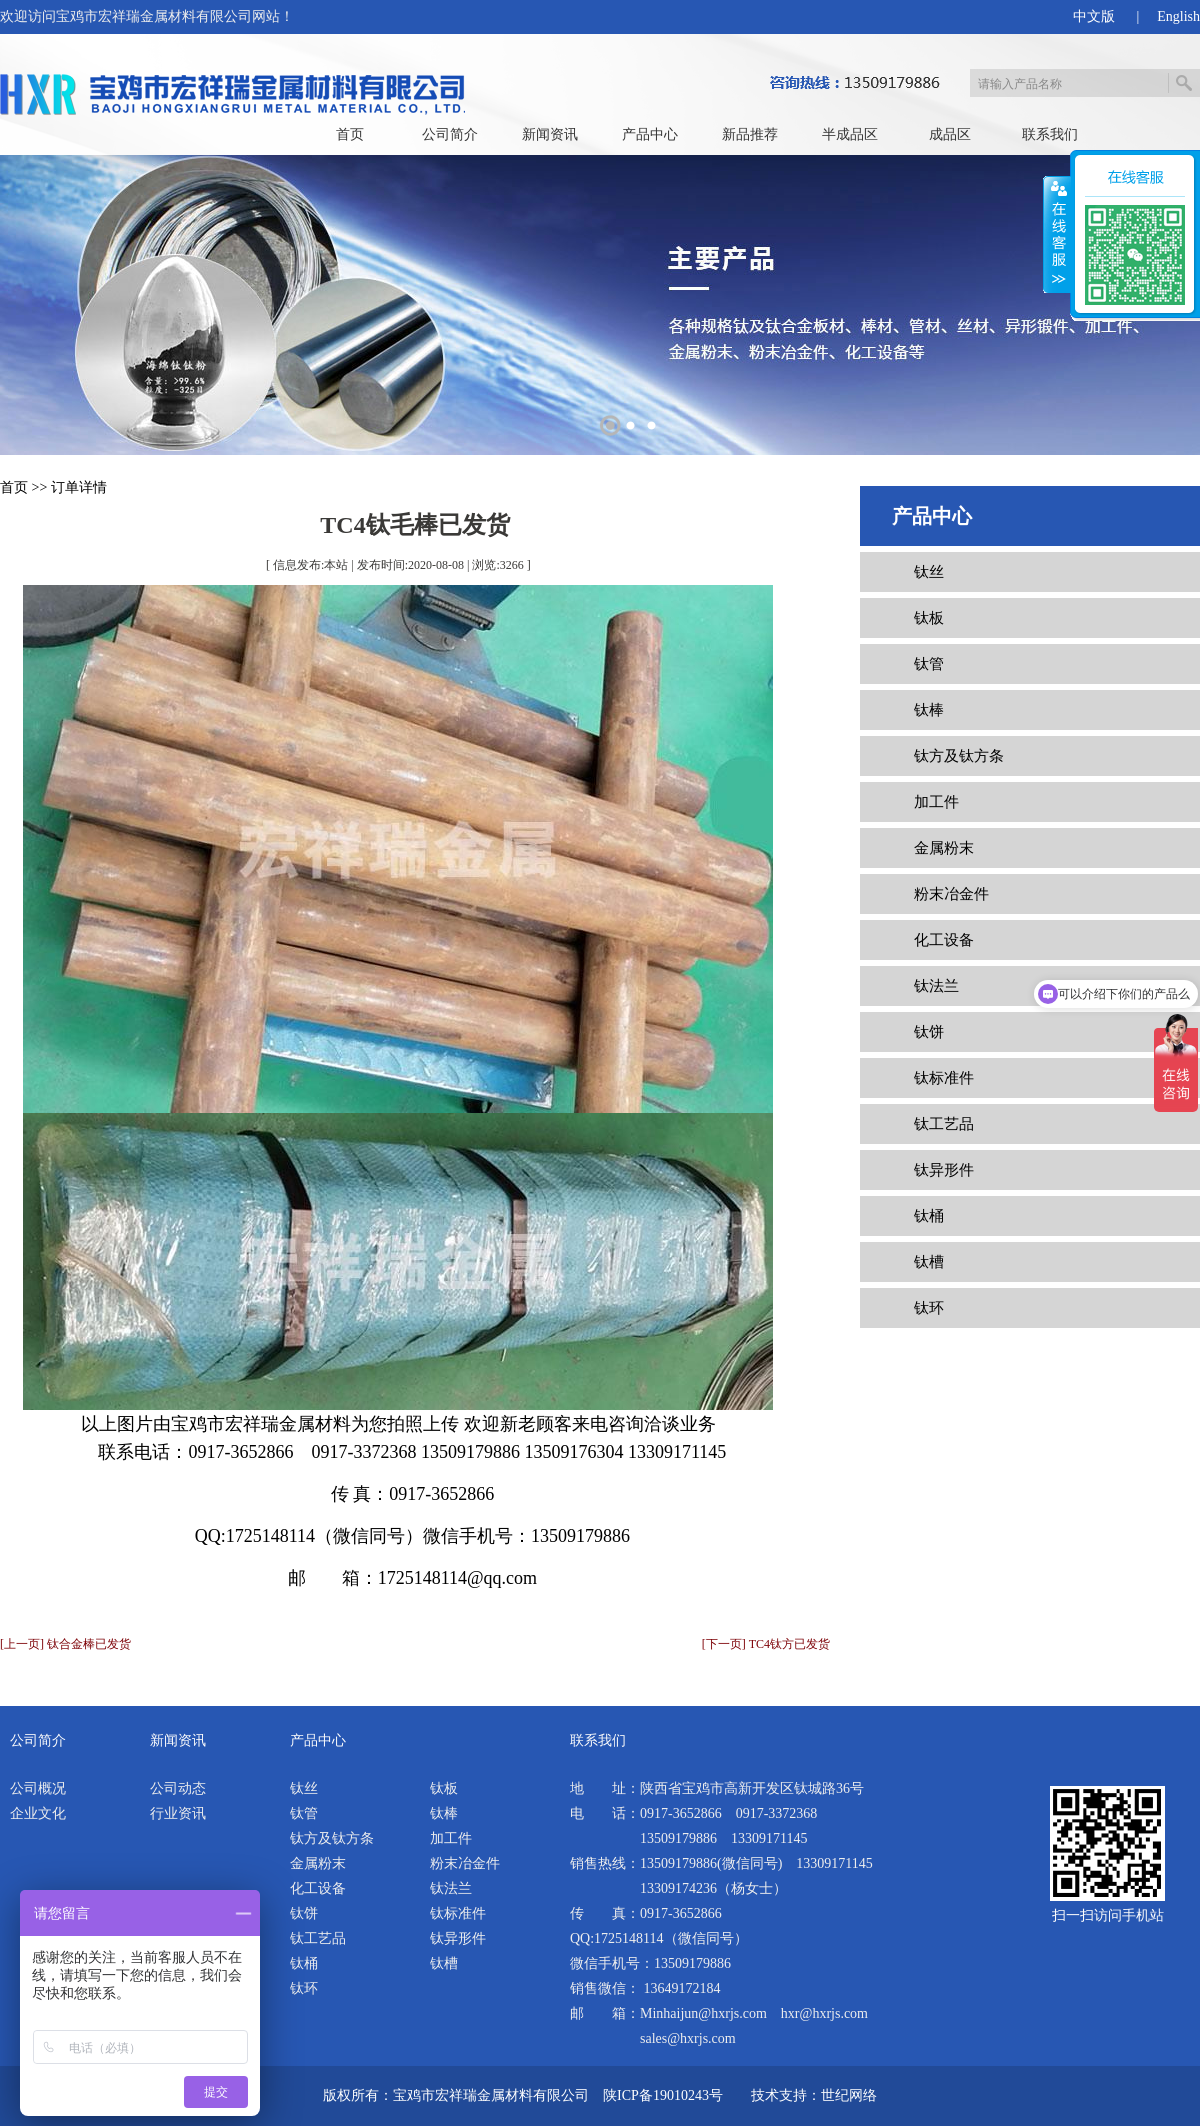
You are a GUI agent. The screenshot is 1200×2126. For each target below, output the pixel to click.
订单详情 (79, 487)
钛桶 (929, 1216)
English (1178, 16)
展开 (1057, 235)
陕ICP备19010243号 (663, 2095)
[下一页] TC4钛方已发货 (766, 1644)
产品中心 (650, 134)
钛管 (929, 664)
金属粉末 (944, 848)
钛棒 (929, 710)
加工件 (936, 802)
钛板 (929, 618)
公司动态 (178, 1788)
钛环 (929, 1308)
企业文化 (38, 1813)
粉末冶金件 (951, 894)
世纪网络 (849, 2095)
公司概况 (38, 1788)
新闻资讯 (550, 134)
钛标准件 (944, 1078)
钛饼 (929, 1032)
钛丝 (929, 572)
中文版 (1094, 16)
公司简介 (450, 134)
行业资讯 (178, 1813)
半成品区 (850, 134)
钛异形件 (944, 1170)
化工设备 (944, 940)
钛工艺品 (944, 1124)
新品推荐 (750, 134)
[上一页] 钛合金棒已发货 (65, 1644)
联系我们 (1050, 134)
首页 (350, 134)
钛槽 (929, 1262)
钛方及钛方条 (959, 756)
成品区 (950, 134)
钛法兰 (936, 986)
